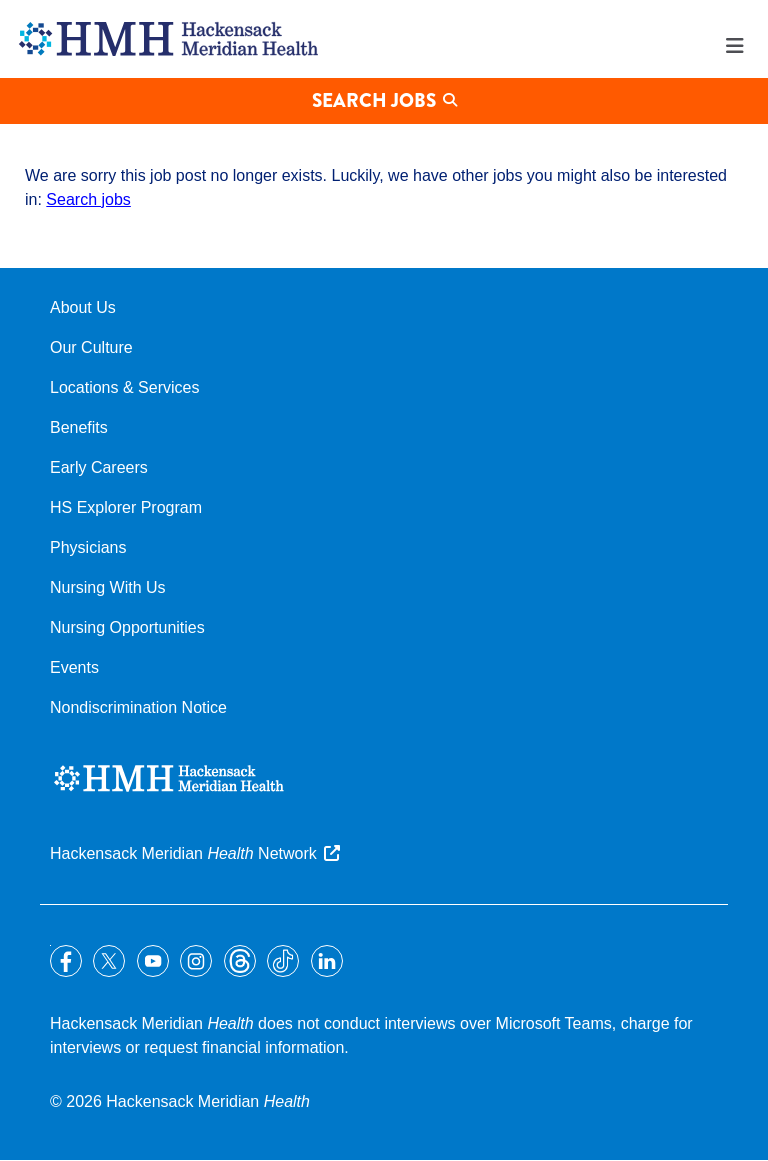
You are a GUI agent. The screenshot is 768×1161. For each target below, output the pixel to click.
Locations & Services (124, 387)
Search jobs (88, 199)
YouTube (153, 961)
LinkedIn (327, 961)
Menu (735, 46)
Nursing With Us (108, 587)
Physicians (88, 547)
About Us (83, 307)
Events (74, 667)
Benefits (79, 427)
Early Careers (99, 467)
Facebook (66, 961)
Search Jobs (374, 100)
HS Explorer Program (126, 507)
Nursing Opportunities (127, 627)
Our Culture (91, 347)
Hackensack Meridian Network (183, 853)
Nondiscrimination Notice (138, 707)
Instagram (196, 961)
